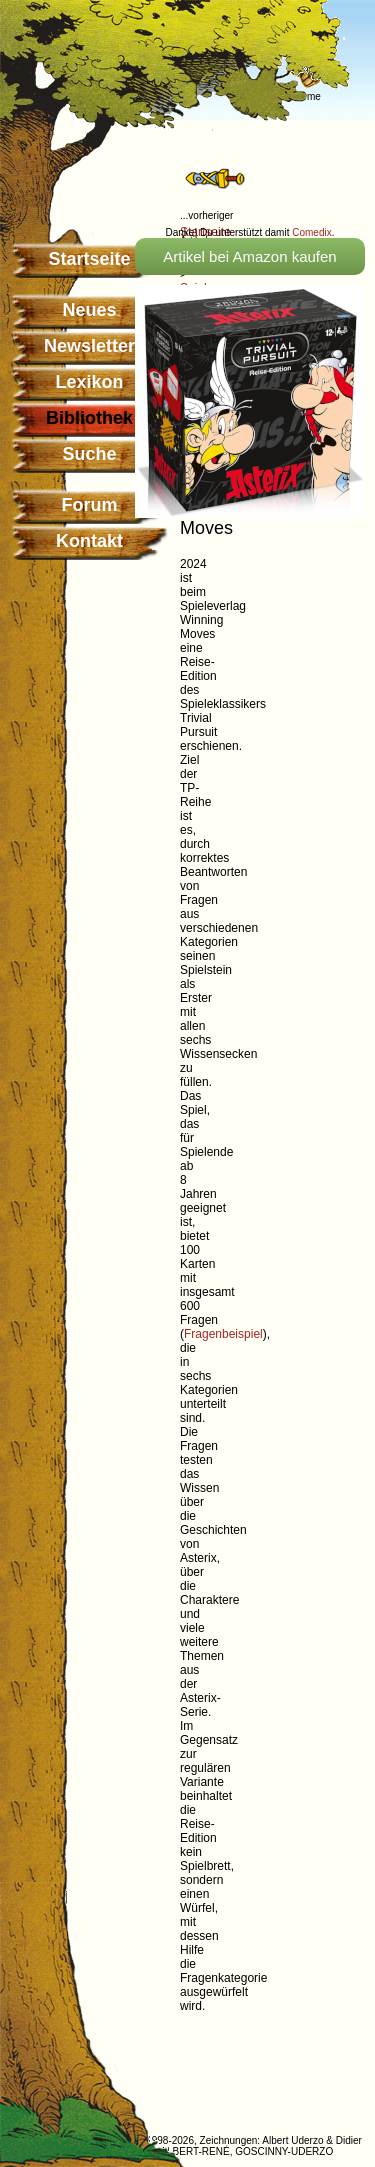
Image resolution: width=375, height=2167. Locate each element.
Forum (90, 505)
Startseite (89, 259)
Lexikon (89, 382)
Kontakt (89, 541)
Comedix (311, 232)
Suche (89, 454)
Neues (89, 310)
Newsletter (89, 346)
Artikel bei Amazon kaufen (249, 256)
